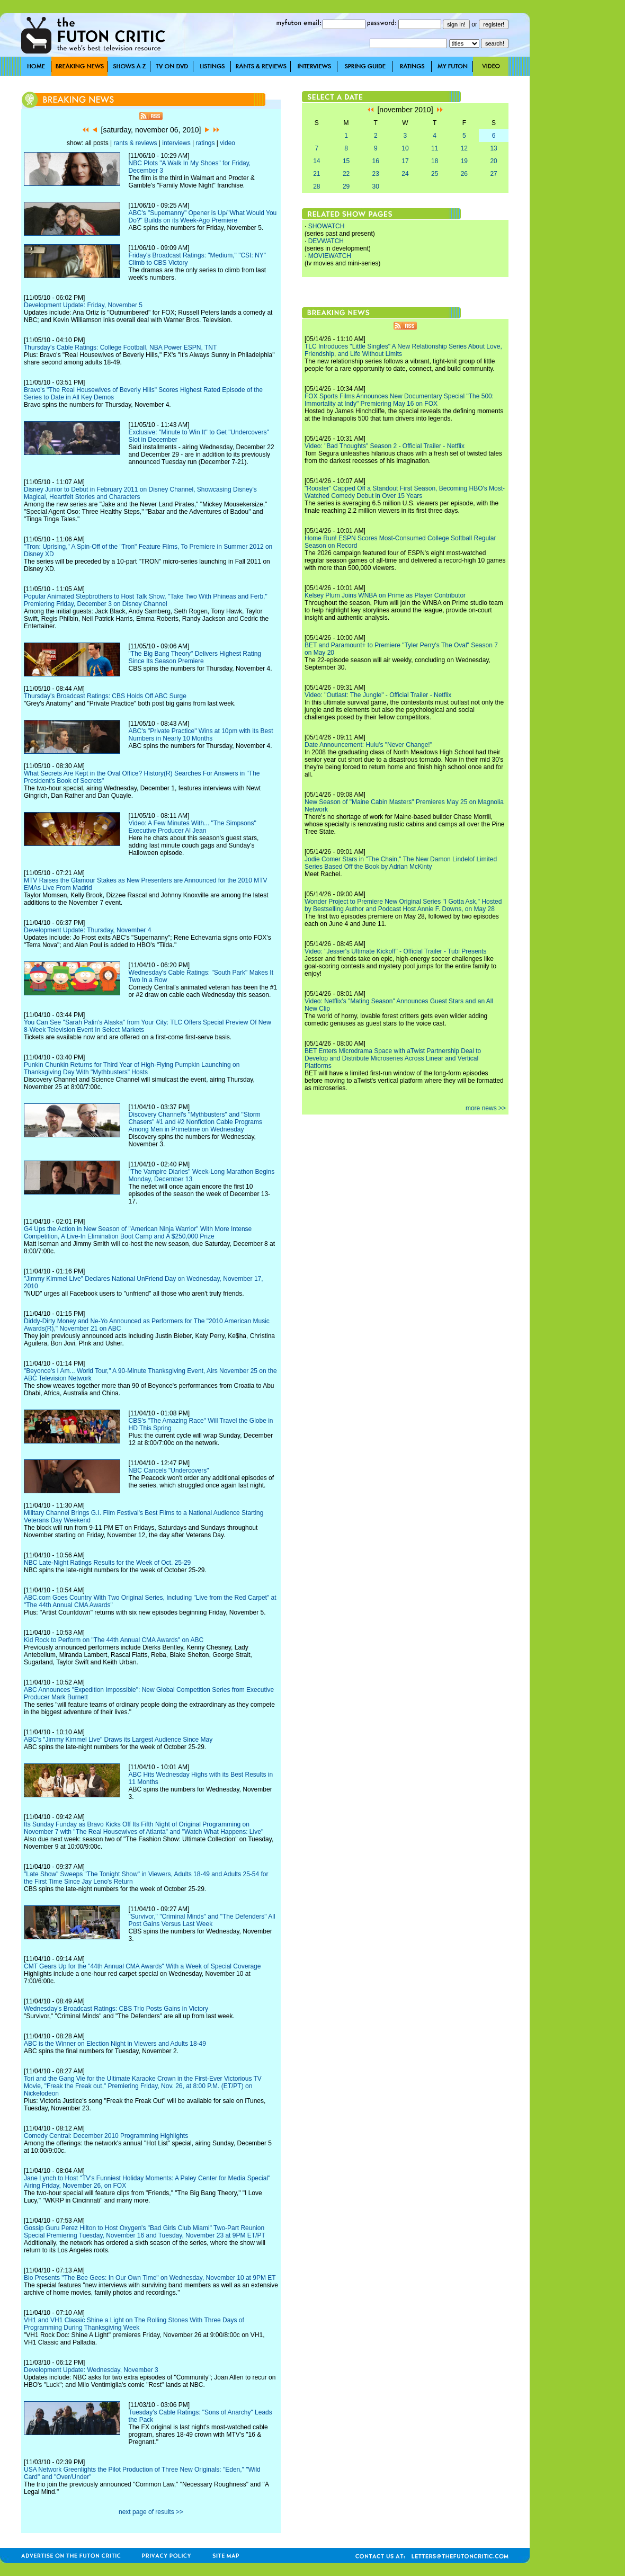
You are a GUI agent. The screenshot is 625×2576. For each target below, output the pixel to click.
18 (434, 161)
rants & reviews (135, 143)
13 (493, 148)
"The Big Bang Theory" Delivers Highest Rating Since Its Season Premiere (195, 657)
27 (493, 173)
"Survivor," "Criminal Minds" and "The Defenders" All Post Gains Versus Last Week (202, 1920)
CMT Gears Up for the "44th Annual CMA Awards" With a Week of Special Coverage (142, 1966)
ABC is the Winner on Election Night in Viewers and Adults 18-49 (115, 2043)
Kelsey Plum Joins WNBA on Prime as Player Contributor (385, 595)
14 (316, 161)
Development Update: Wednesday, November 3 (91, 2370)
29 (346, 186)
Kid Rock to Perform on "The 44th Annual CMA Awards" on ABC (113, 1640)
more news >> (486, 1108)
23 (375, 173)
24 (404, 173)
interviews (176, 143)
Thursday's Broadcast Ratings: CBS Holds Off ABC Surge (105, 696)
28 (316, 186)
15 (346, 161)
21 (316, 173)
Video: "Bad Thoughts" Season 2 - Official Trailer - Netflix (385, 446)
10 (404, 148)
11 (434, 148)
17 (404, 161)
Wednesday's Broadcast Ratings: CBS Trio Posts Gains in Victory (116, 2008)
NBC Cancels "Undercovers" (169, 1470)
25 (434, 173)
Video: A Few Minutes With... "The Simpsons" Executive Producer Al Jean (192, 826)
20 (493, 161)
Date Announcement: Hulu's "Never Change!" (368, 744)
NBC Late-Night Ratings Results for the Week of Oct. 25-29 (107, 1562)
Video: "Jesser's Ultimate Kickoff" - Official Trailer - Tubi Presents (396, 951)
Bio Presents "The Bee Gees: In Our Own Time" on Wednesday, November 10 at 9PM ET (150, 2277)
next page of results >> (151, 2512)
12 (464, 148)
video (227, 143)
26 (464, 173)
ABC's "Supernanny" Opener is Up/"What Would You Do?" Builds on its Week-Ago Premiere (203, 216)
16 (375, 161)
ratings (205, 143)
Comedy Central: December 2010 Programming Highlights (106, 2136)
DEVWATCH (326, 241)
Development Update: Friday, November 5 (83, 305)
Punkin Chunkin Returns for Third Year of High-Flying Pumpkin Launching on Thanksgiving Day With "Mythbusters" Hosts (131, 1068)
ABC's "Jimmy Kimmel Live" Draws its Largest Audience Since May (118, 1739)
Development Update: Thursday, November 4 (87, 930)
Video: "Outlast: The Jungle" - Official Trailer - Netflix (378, 695)
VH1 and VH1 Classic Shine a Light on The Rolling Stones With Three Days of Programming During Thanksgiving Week (134, 2323)
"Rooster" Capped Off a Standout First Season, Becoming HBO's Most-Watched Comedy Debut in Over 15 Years (405, 492)
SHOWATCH (326, 226)
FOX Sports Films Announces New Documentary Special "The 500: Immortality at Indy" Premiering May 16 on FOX (399, 400)
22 (346, 173)
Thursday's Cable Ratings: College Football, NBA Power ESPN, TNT (120, 347)
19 (464, 161)
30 (375, 186)
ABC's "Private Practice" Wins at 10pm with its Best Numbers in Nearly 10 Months (201, 734)
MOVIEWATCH (329, 256)
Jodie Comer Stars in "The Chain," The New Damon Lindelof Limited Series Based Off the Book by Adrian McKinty (401, 862)
